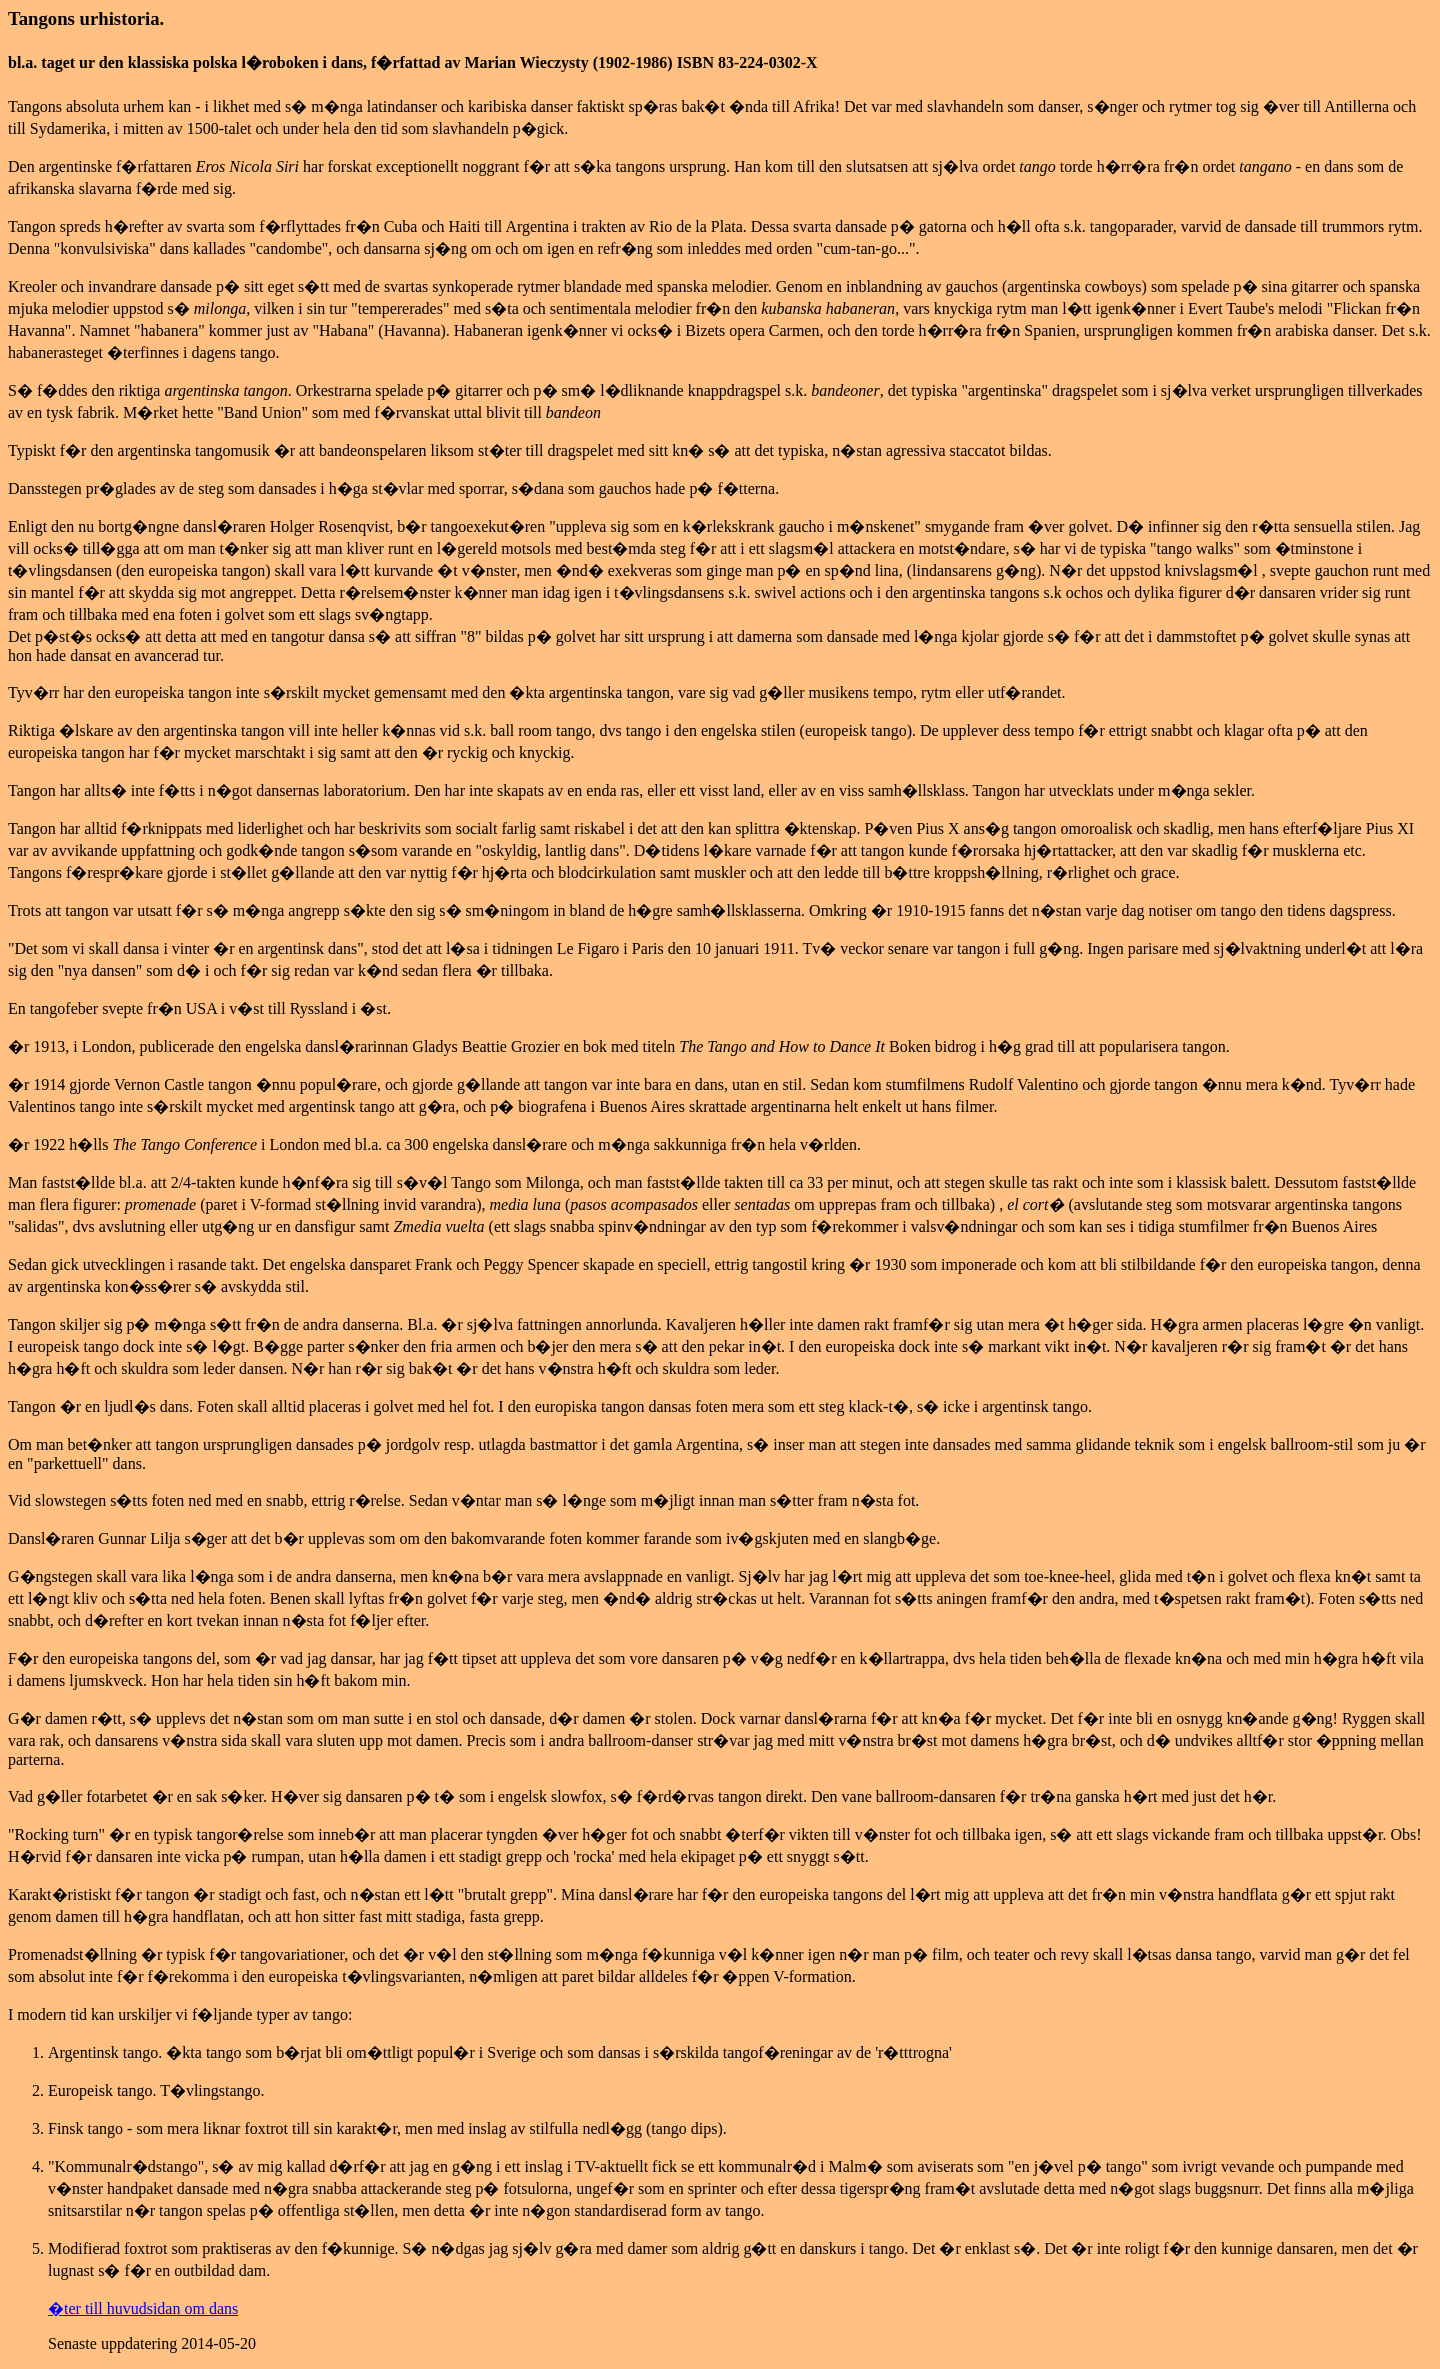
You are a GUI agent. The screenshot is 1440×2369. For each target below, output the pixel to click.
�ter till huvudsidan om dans (143, 2308)
